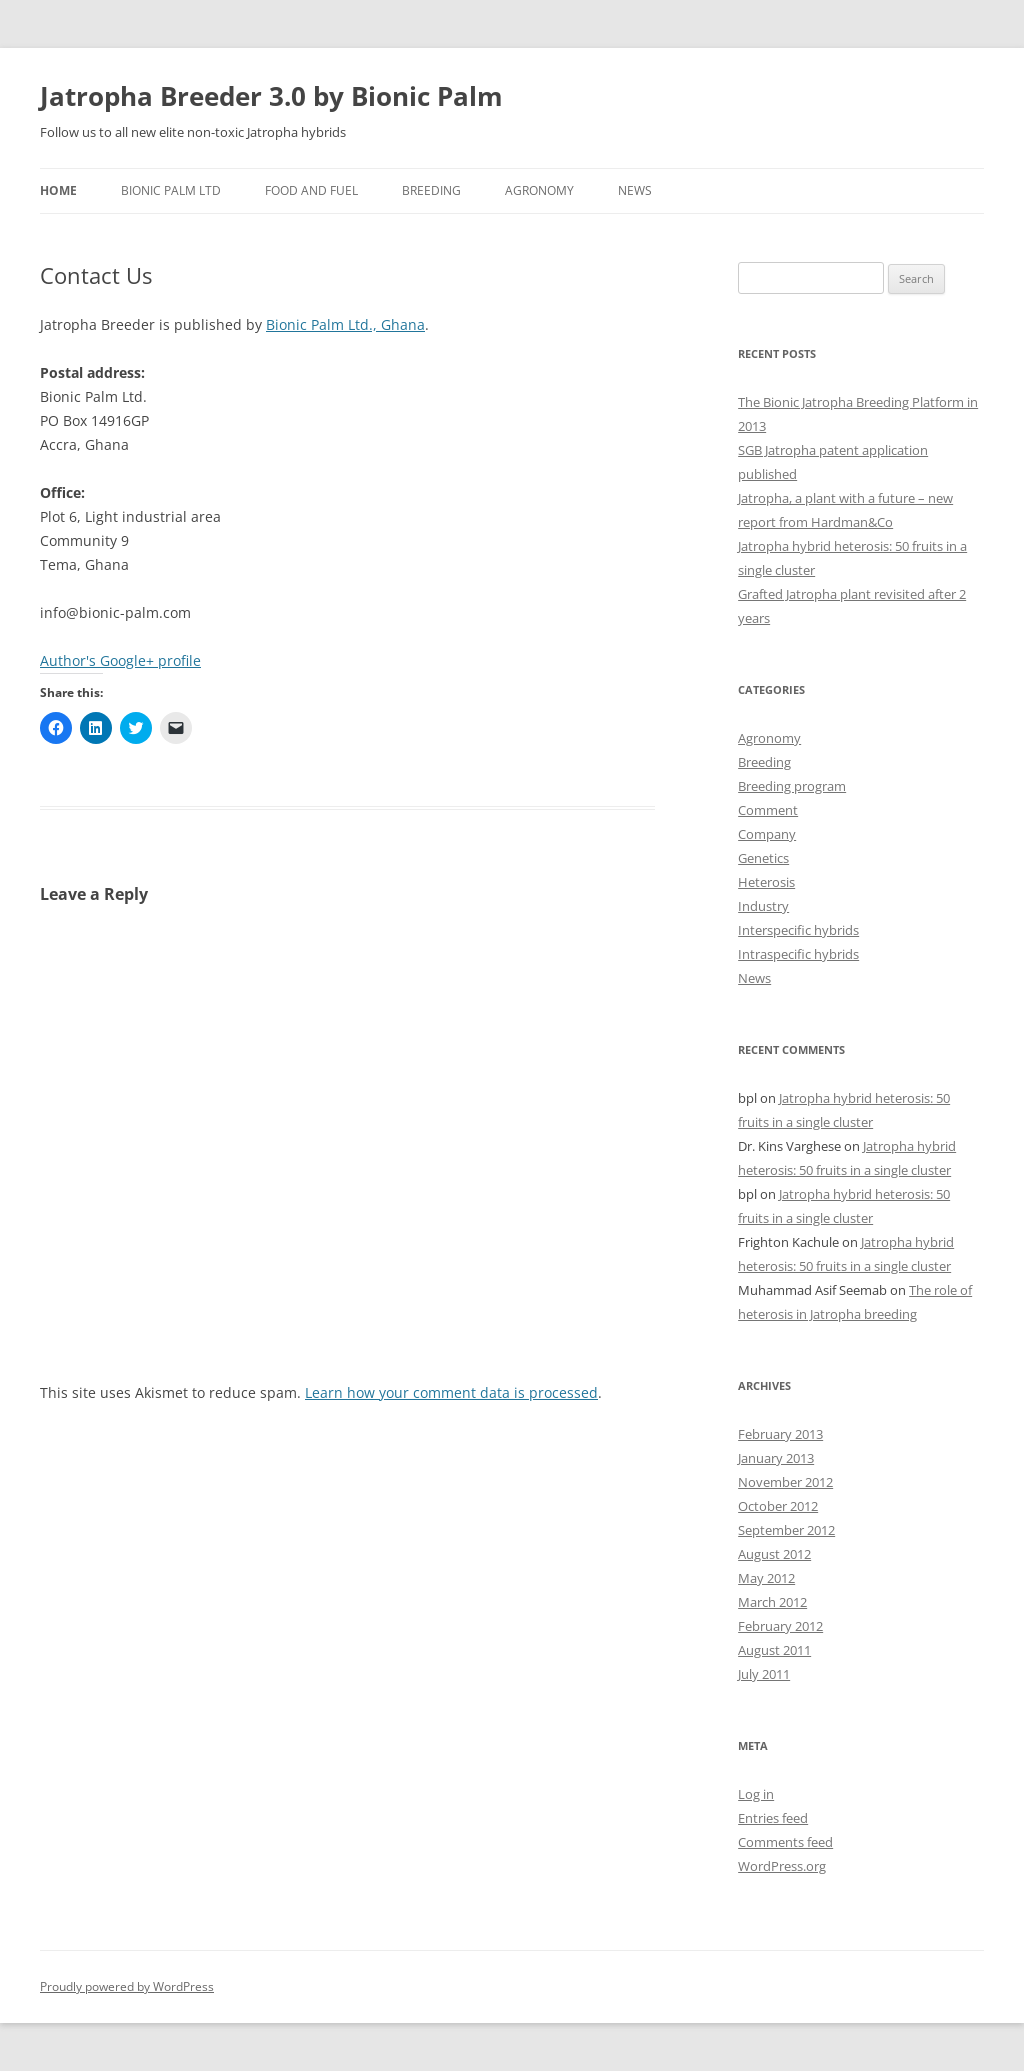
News (635, 190)
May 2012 (766, 1578)
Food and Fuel (311, 190)
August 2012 (774, 1554)
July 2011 (764, 1674)
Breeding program (792, 786)
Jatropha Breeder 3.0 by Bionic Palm (271, 96)
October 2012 (778, 1506)
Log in (756, 1794)
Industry (763, 906)
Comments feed (785, 1842)
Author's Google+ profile (120, 660)
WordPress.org (782, 1866)
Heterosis (766, 882)
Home (58, 190)
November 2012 (785, 1482)
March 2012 (772, 1602)
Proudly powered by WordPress (127, 1986)
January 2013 (776, 1458)
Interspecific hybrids (798, 930)
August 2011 (774, 1650)
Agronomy (539, 190)
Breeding (431, 190)
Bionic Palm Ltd (171, 190)
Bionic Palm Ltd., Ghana (345, 324)
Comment (768, 810)
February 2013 (780, 1434)
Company (767, 834)
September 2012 (786, 1530)
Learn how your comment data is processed (451, 1392)
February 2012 (780, 1626)
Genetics (763, 858)
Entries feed (773, 1818)
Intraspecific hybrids (798, 954)
